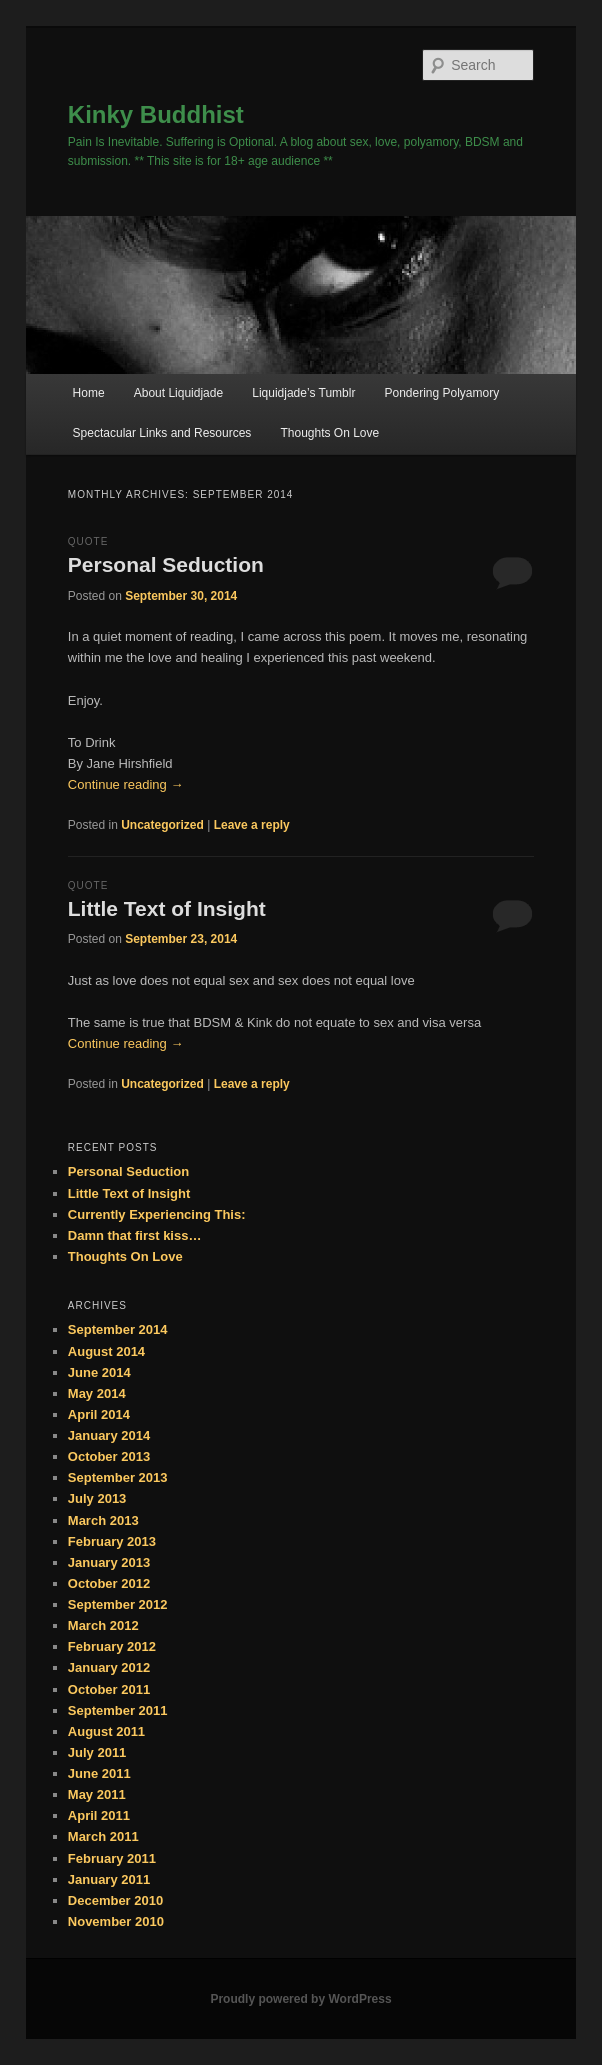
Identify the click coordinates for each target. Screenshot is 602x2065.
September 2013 (118, 1477)
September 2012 (118, 1604)
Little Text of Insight (167, 908)
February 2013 (112, 1541)
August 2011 (106, 1731)
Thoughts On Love (329, 433)
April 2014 (99, 1414)
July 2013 (97, 1498)
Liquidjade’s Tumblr (303, 393)
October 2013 (109, 1456)
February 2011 (112, 1858)
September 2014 (118, 1329)
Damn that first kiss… (135, 1235)
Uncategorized (162, 825)
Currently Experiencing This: (157, 1214)
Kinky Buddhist (156, 114)
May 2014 (97, 1393)
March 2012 (103, 1625)
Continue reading (126, 784)
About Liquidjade (178, 393)
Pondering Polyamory (441, 393)
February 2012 (112, 1646)
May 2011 (97, 1794)
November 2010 (116, 1921)
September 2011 (118, 1710)
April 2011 (99, 1815)
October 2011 (109, 1689)
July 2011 (97, 1752)
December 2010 (115, 1900)
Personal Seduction (166, 564)
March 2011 (103, 1836)
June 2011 (99, 1773)
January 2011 (109, 1879)
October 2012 (109, 1583)
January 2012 (109, 1667)
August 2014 (106, 1351)
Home (89, 393)
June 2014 (99, 1372)
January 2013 (109, 1562)
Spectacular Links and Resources (162, 433)
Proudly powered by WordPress (300, 1999)
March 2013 (103, 1520)
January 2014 (109, 1435)
